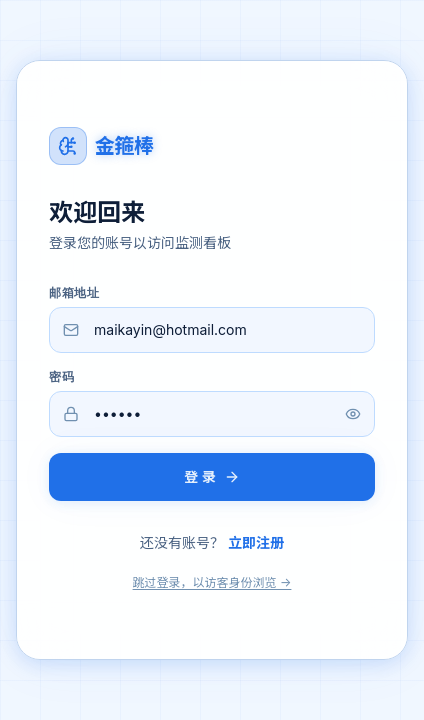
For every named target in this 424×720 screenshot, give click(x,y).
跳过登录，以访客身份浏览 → (212, 582)
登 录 (211, 476)
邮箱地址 (74, 293)
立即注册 (256, 542)
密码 (61, 377)
